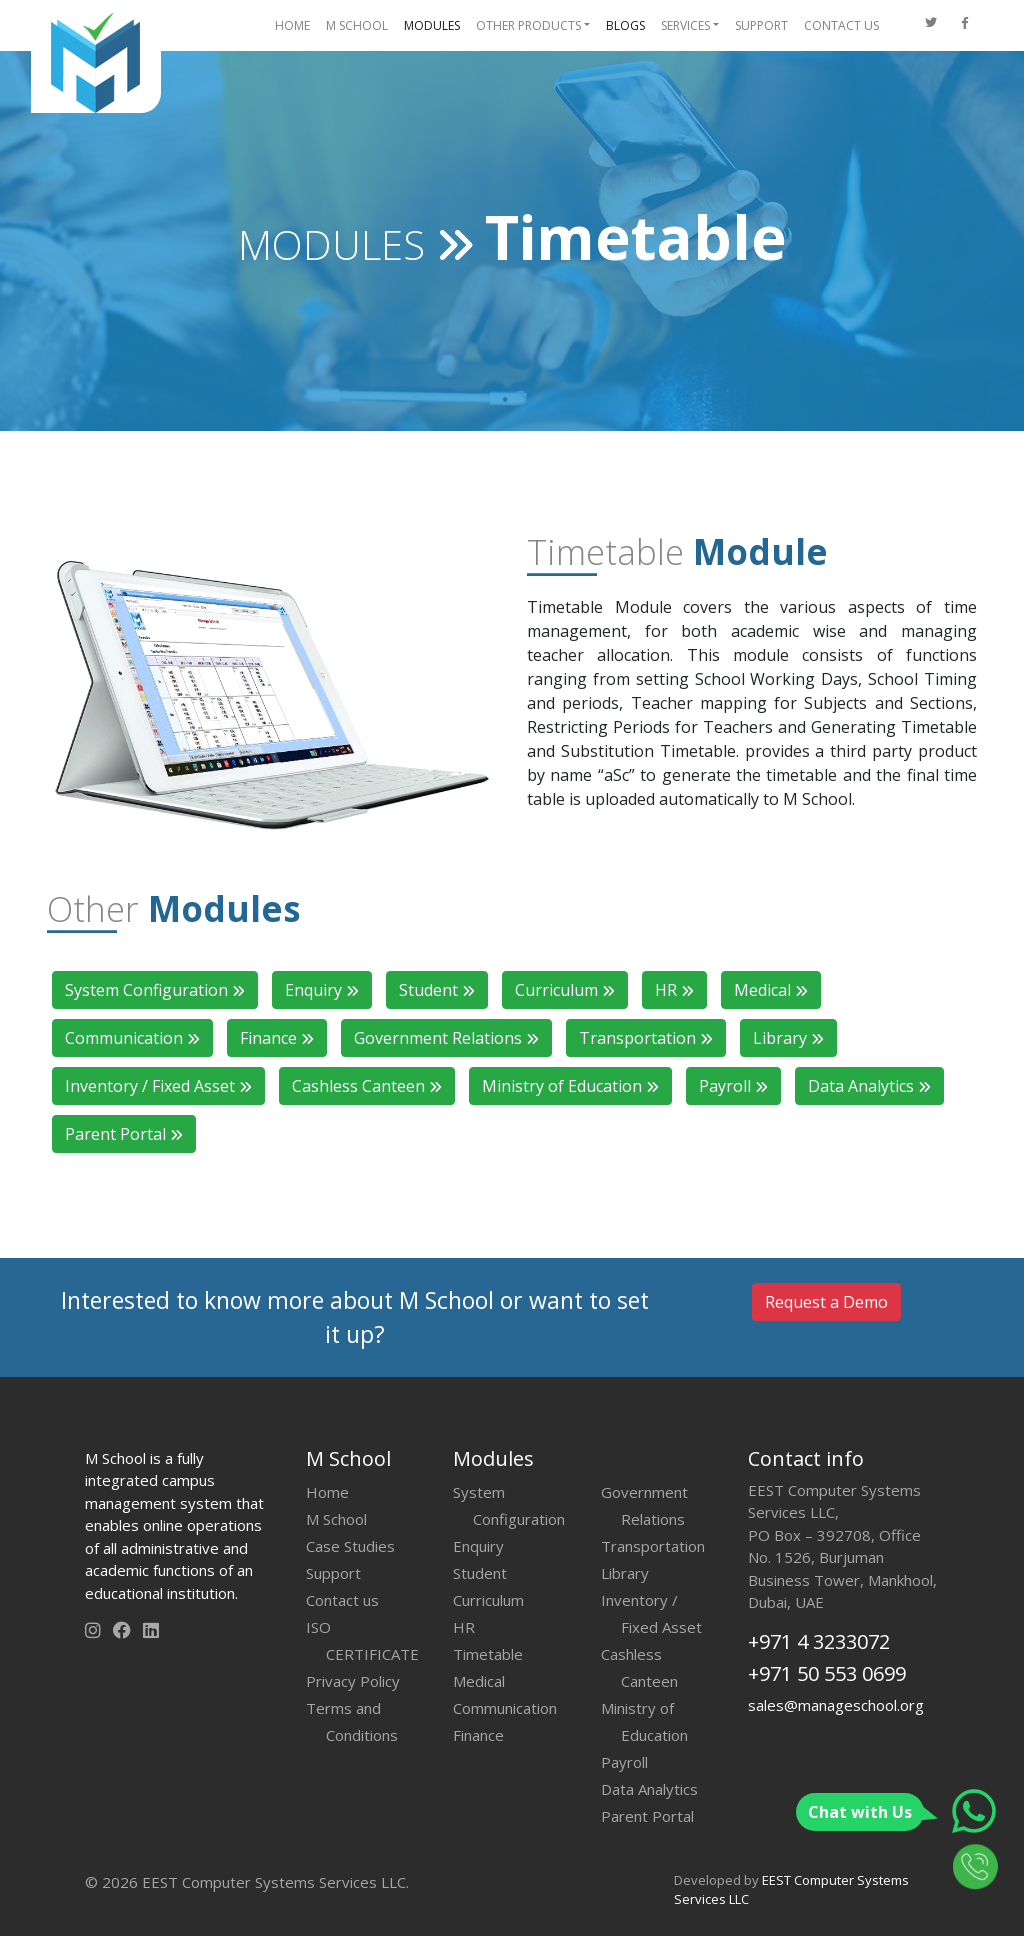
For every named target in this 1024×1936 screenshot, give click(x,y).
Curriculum (565, 990)
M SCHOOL (357, 25)
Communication (132, 1038)
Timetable (488, 1654)
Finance (277, 1038)
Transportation (646, 1038)
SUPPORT (761, 25)
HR (674, 990)
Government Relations (446, 1038)
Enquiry (322, 990)
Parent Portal (124, 1134)
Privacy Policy (353, 1681)
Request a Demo (826, 1302)
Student (437, 990)
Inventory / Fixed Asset (158, 1086)
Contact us (342, 1600)
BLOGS (625, 25)
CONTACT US (841, 25)
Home (327, 1492)
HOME (292, 25)
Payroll (733, 1086)
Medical (771, 990)
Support (333, 1573)
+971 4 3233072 (819, 1641)
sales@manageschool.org (836, 1705)
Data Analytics (869, 1086)
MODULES (432, 25)
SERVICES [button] (685, 25)
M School (336, 1519)
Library (788, 1038)
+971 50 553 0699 (827, 1673)
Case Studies (350, 1546)
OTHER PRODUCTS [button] (528, 25)
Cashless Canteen (367, 1086)
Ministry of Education (570, 1086)
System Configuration (155, 990)
